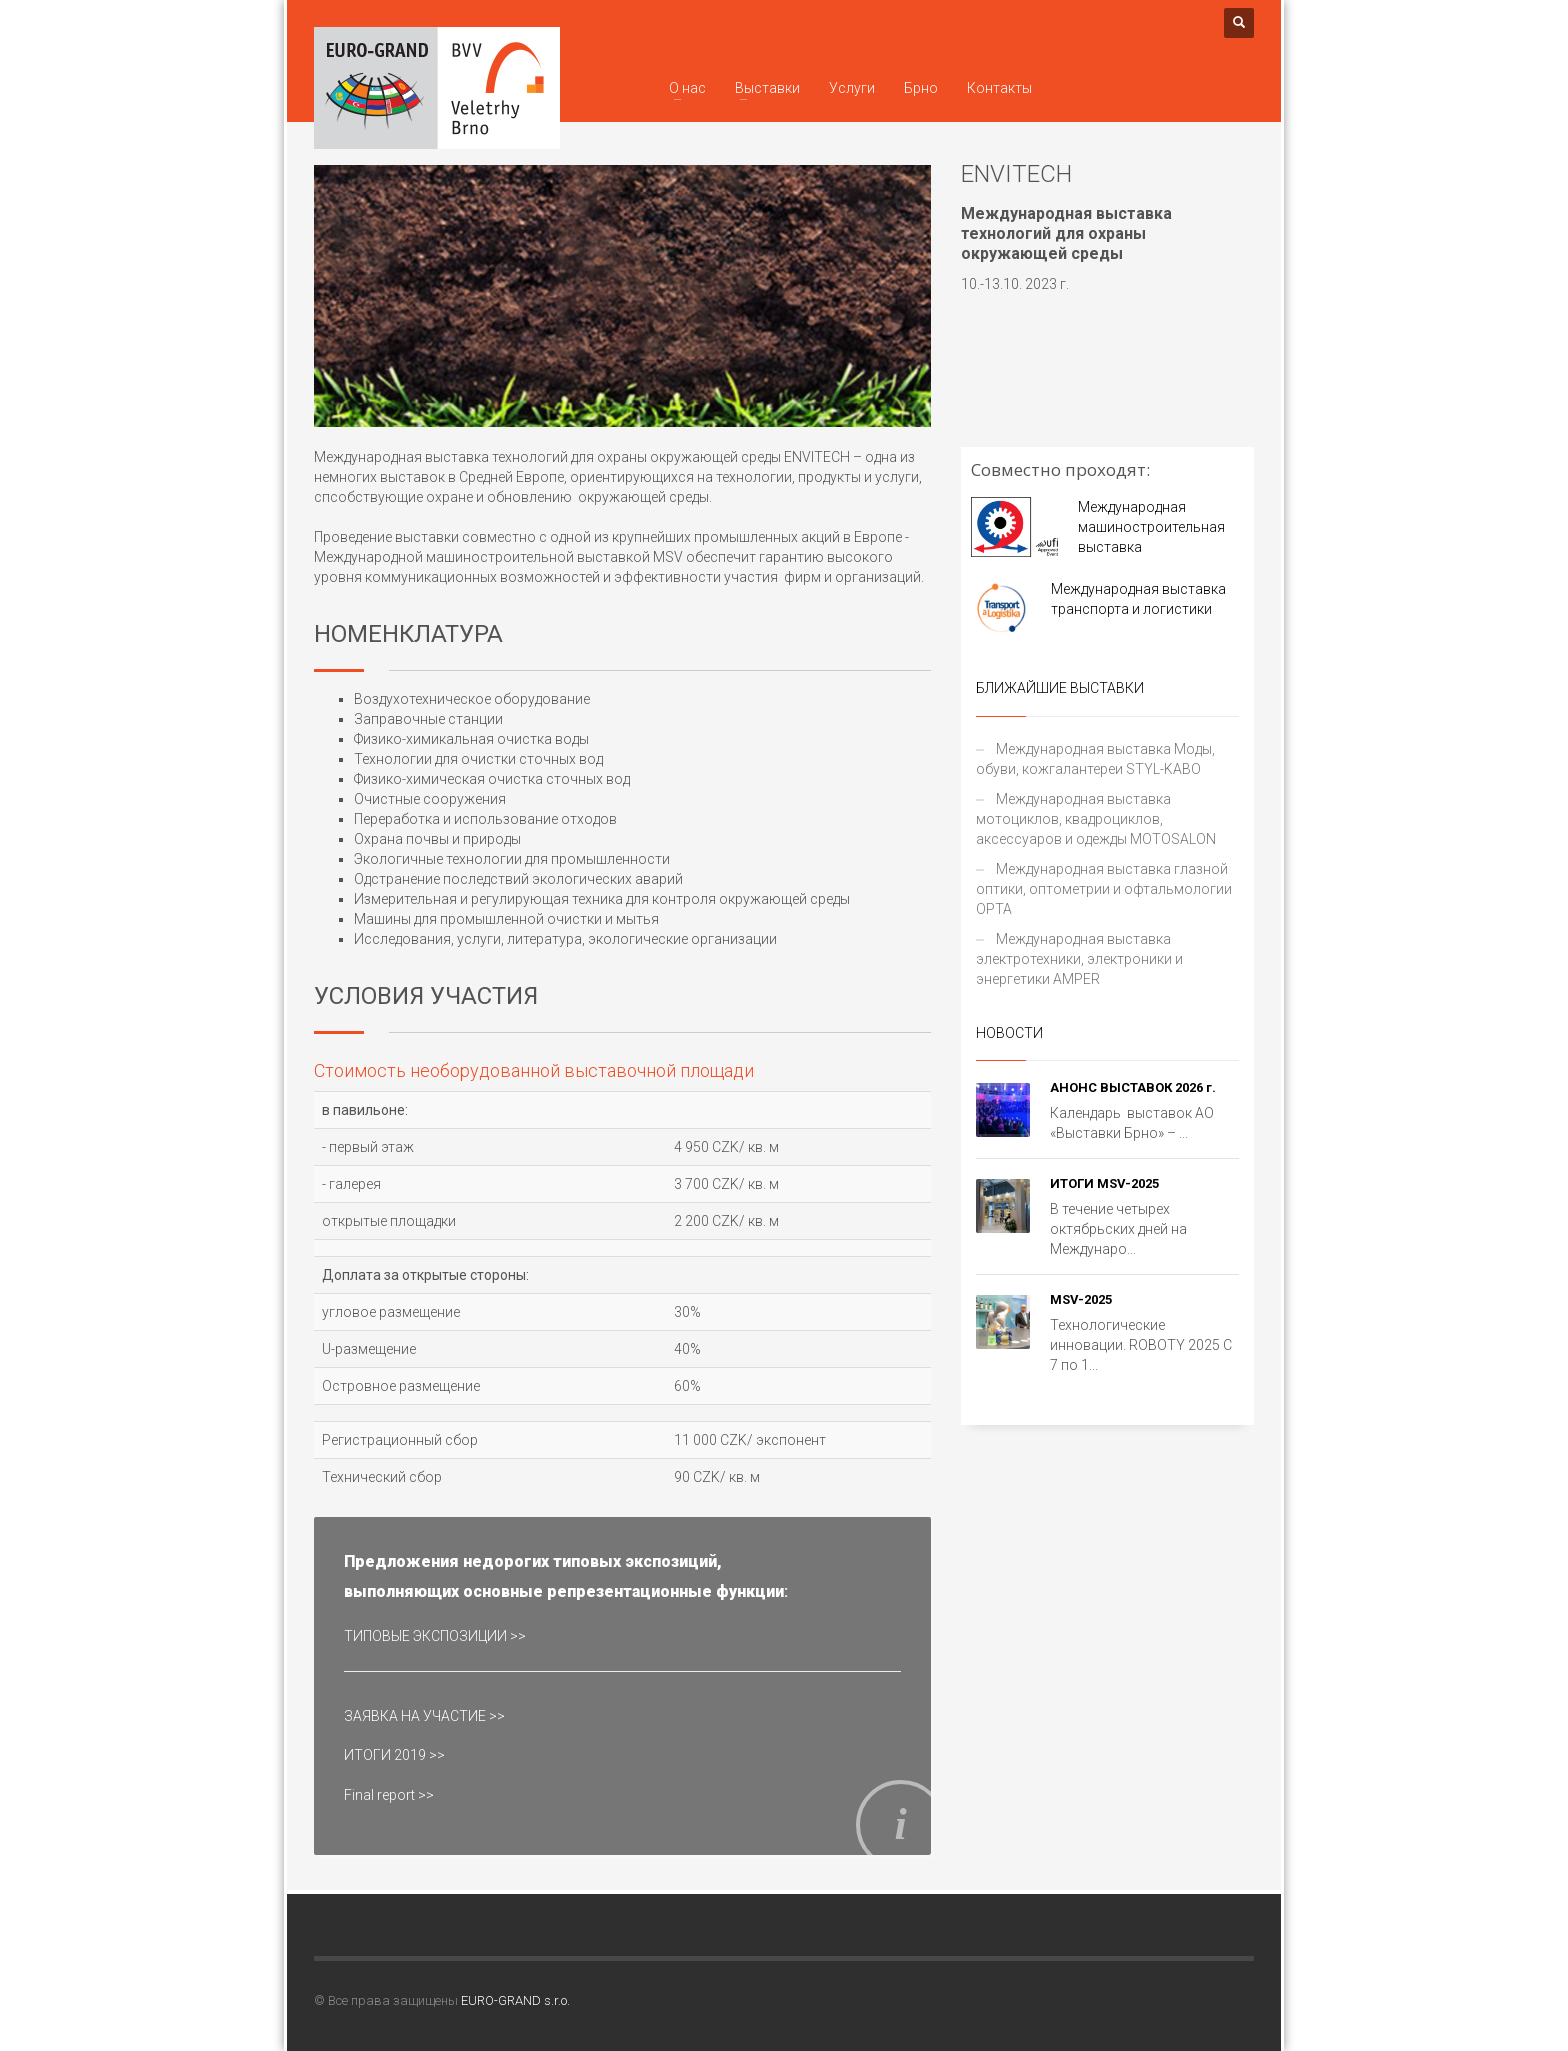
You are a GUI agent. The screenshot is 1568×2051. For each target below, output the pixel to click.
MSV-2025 (1081, 1299)
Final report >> (389, 1795)
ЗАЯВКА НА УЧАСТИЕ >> (424, 1716)
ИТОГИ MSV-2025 (1104, 1183)
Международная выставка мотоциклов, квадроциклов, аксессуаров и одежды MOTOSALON (1096, 819)
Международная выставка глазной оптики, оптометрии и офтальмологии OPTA (1104, 889)
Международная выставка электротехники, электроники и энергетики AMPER (1079, 959)
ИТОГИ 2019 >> (394, 1755)
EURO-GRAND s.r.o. (515, 2000)
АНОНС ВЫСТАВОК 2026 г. (1133, 1087)
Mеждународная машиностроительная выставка (1151, 527)
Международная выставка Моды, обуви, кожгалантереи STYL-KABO (1095, 759)
